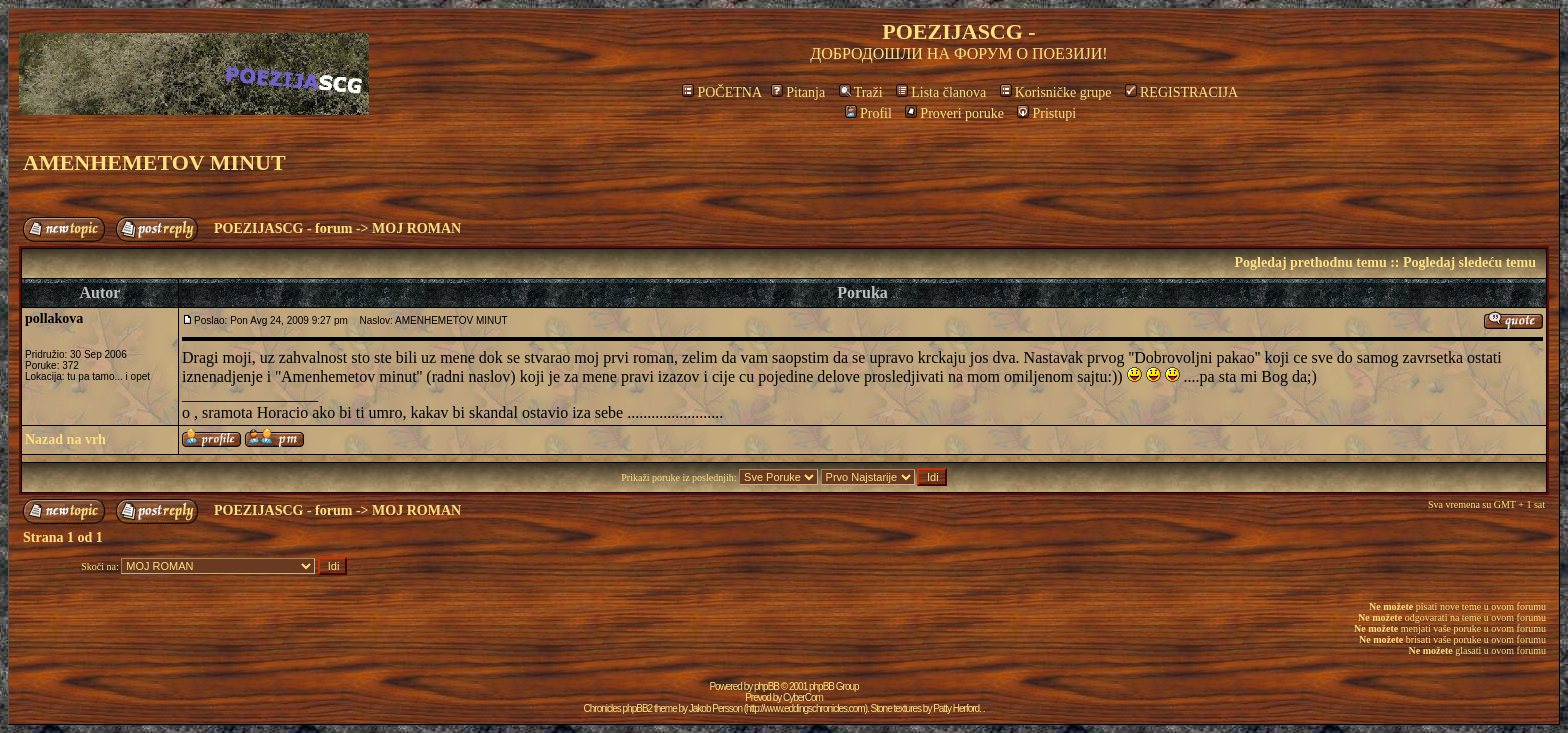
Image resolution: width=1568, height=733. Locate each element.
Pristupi (1046, 113)
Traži (861, 92)
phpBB (766, 686)
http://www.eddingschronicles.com (805, 708)
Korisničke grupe (1056, 92)
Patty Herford (956, 708)
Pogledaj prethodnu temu (1310, 262)
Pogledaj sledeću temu (1469, 262)
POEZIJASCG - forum (283, 228)
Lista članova (941, 92)
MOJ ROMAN (416, 228)
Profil (868, 113)
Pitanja (798, 92)
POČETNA (721, 92)
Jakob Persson (715, 708)
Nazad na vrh (65, 439)
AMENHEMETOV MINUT (154, 162)
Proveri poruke (954, 113)
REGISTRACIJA (1181, 92)
